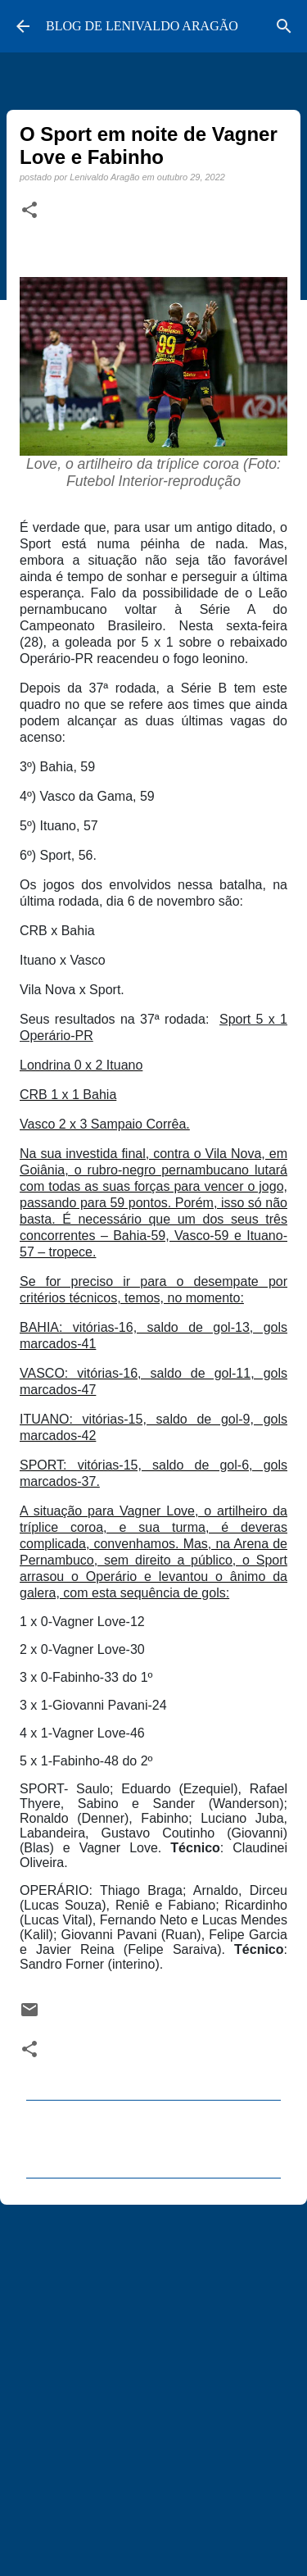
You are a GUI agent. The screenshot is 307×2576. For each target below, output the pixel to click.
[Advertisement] (153, 2383)
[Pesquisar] (284, 26)
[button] (29, 210)
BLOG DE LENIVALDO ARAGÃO (142, 26)
